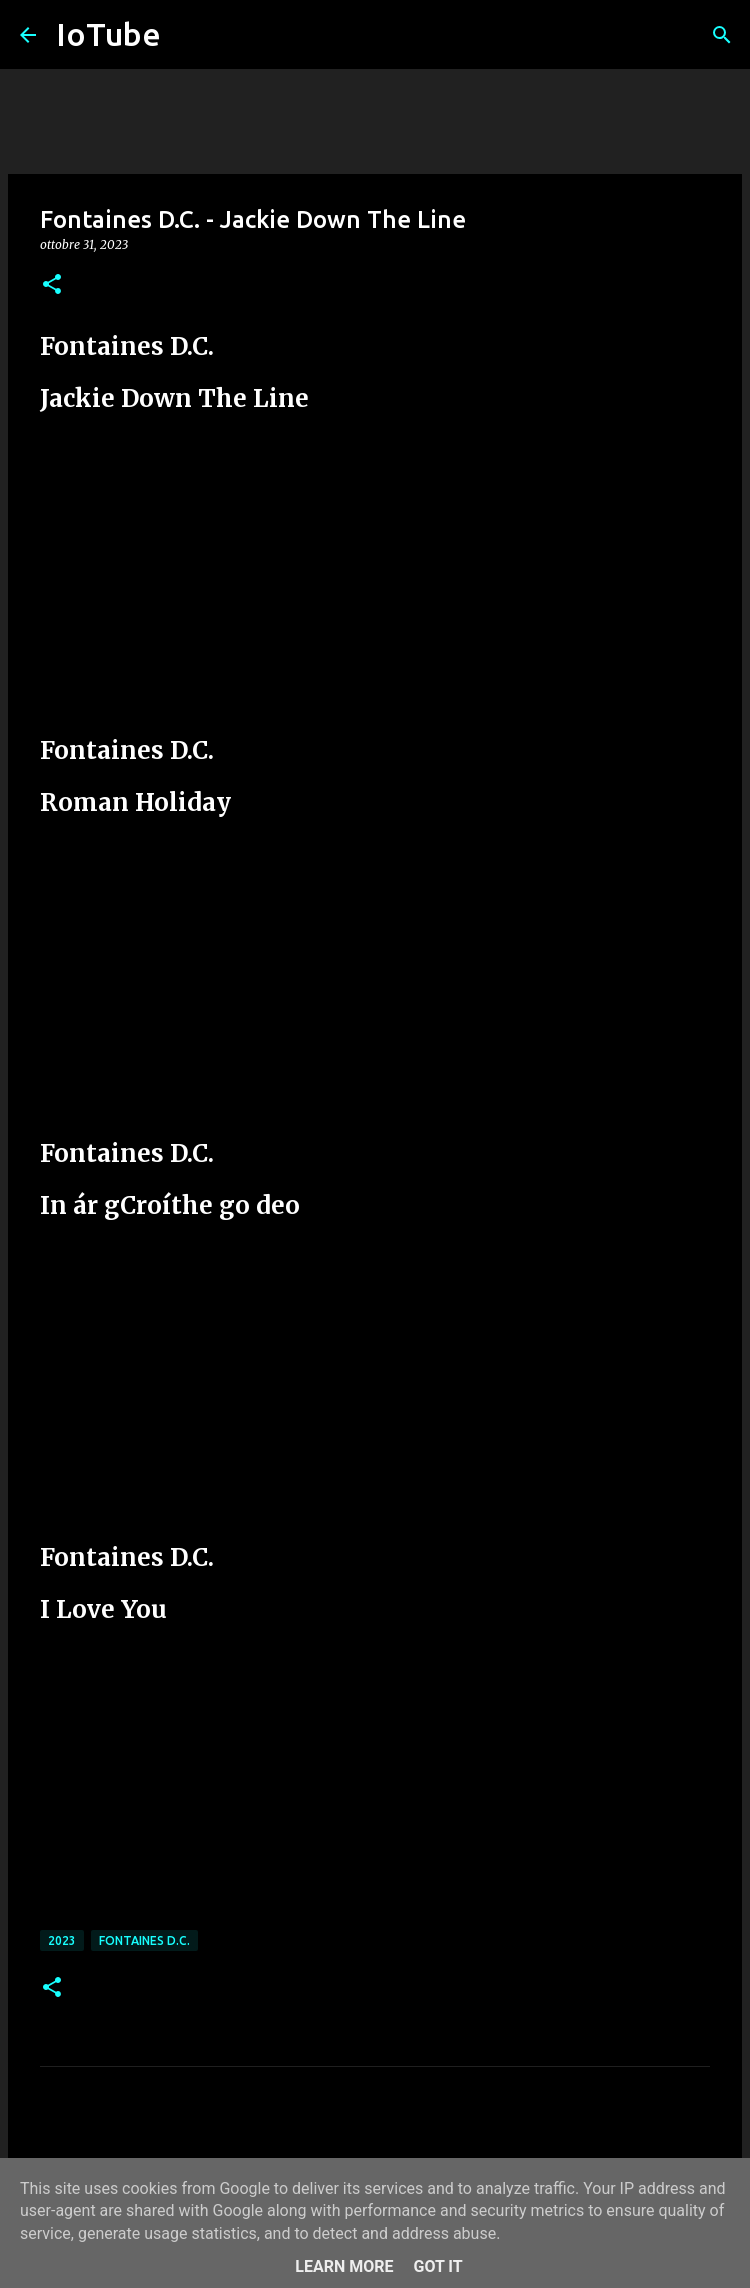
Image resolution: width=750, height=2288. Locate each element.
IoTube (108, 34)
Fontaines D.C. (144, 1940)
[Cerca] (722, 35)
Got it (437, 2266)
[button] (52, 285)
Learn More (344, 2266)
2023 (62, 1940)
